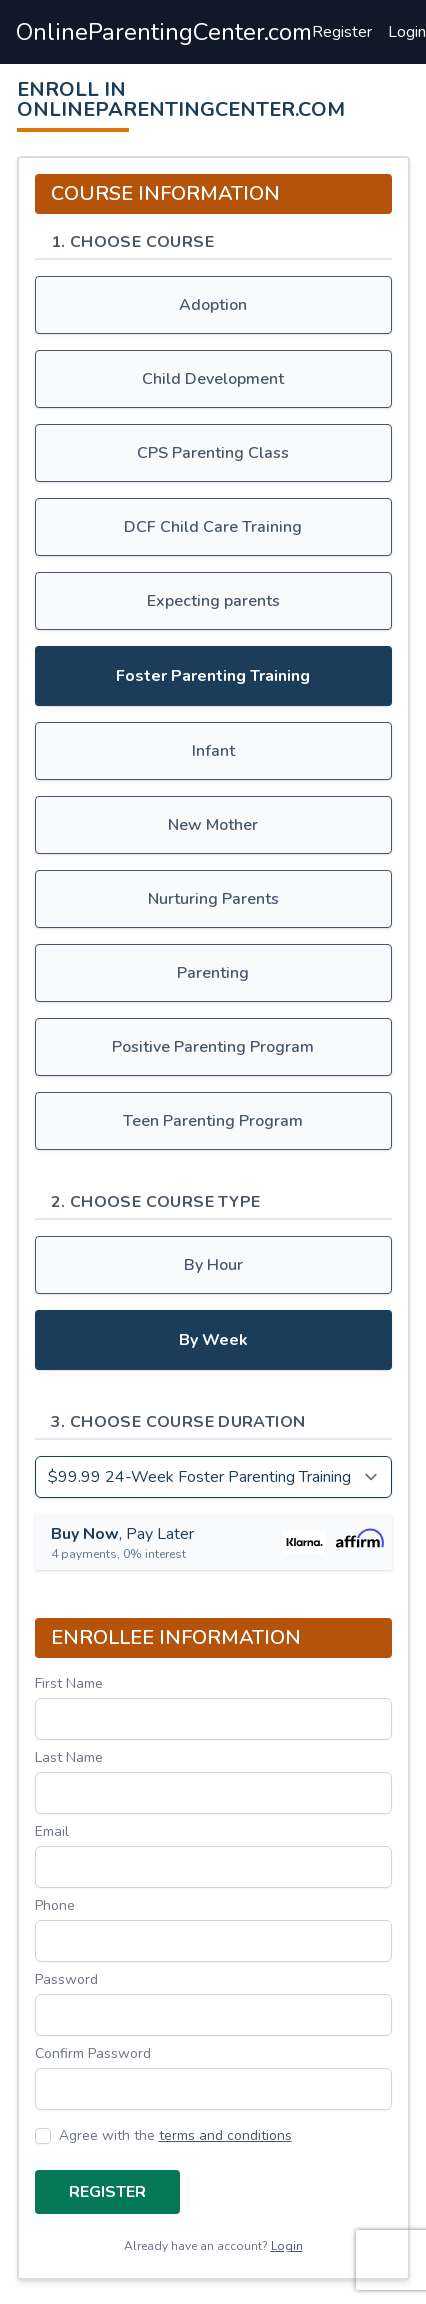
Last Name (69, 1757)
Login (407, 32)
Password (66, 1979)
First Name (69, 1683)
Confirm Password (93, 2053)
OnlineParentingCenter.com (164, 32)
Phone (55, 1905)
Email (52, 1831)
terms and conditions (225, 2135)
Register (342, 32)
